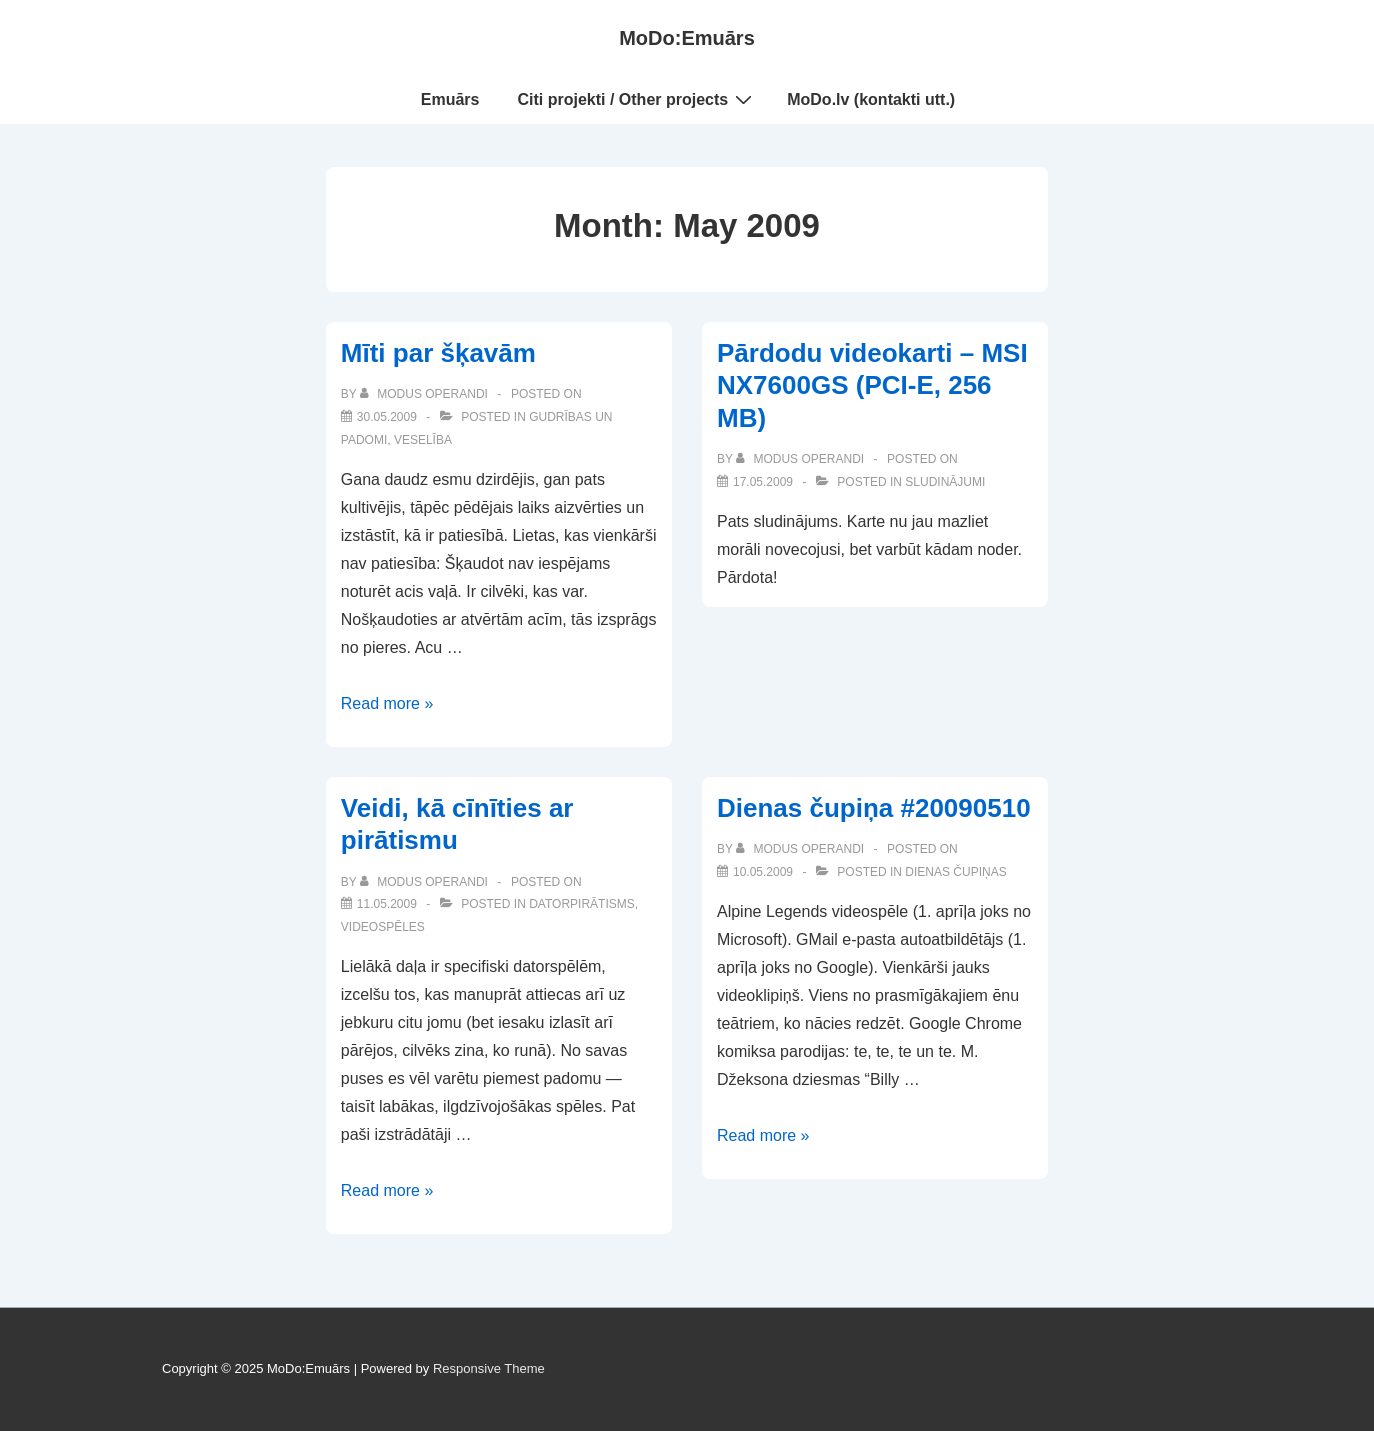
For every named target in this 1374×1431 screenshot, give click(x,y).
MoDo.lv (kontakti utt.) (871, 99)
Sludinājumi (945, 482)
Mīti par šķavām (438, 353)
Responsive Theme (489, 1368)
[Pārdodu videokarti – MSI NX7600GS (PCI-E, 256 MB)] (763, 482)
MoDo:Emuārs (687, 38)
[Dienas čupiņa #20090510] (763, 872)
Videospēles (383, 927)
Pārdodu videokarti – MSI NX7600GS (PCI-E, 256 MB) (872, 385)
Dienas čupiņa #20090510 (874, 808)
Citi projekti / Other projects (638, 99)
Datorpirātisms (582, 904)
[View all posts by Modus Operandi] (425, 394)
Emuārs (450, 99)
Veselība (423, 440)
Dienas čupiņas (955, 872)
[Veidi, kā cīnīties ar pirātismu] (387, 904)
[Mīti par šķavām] (387, 417)
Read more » (387, 703)
